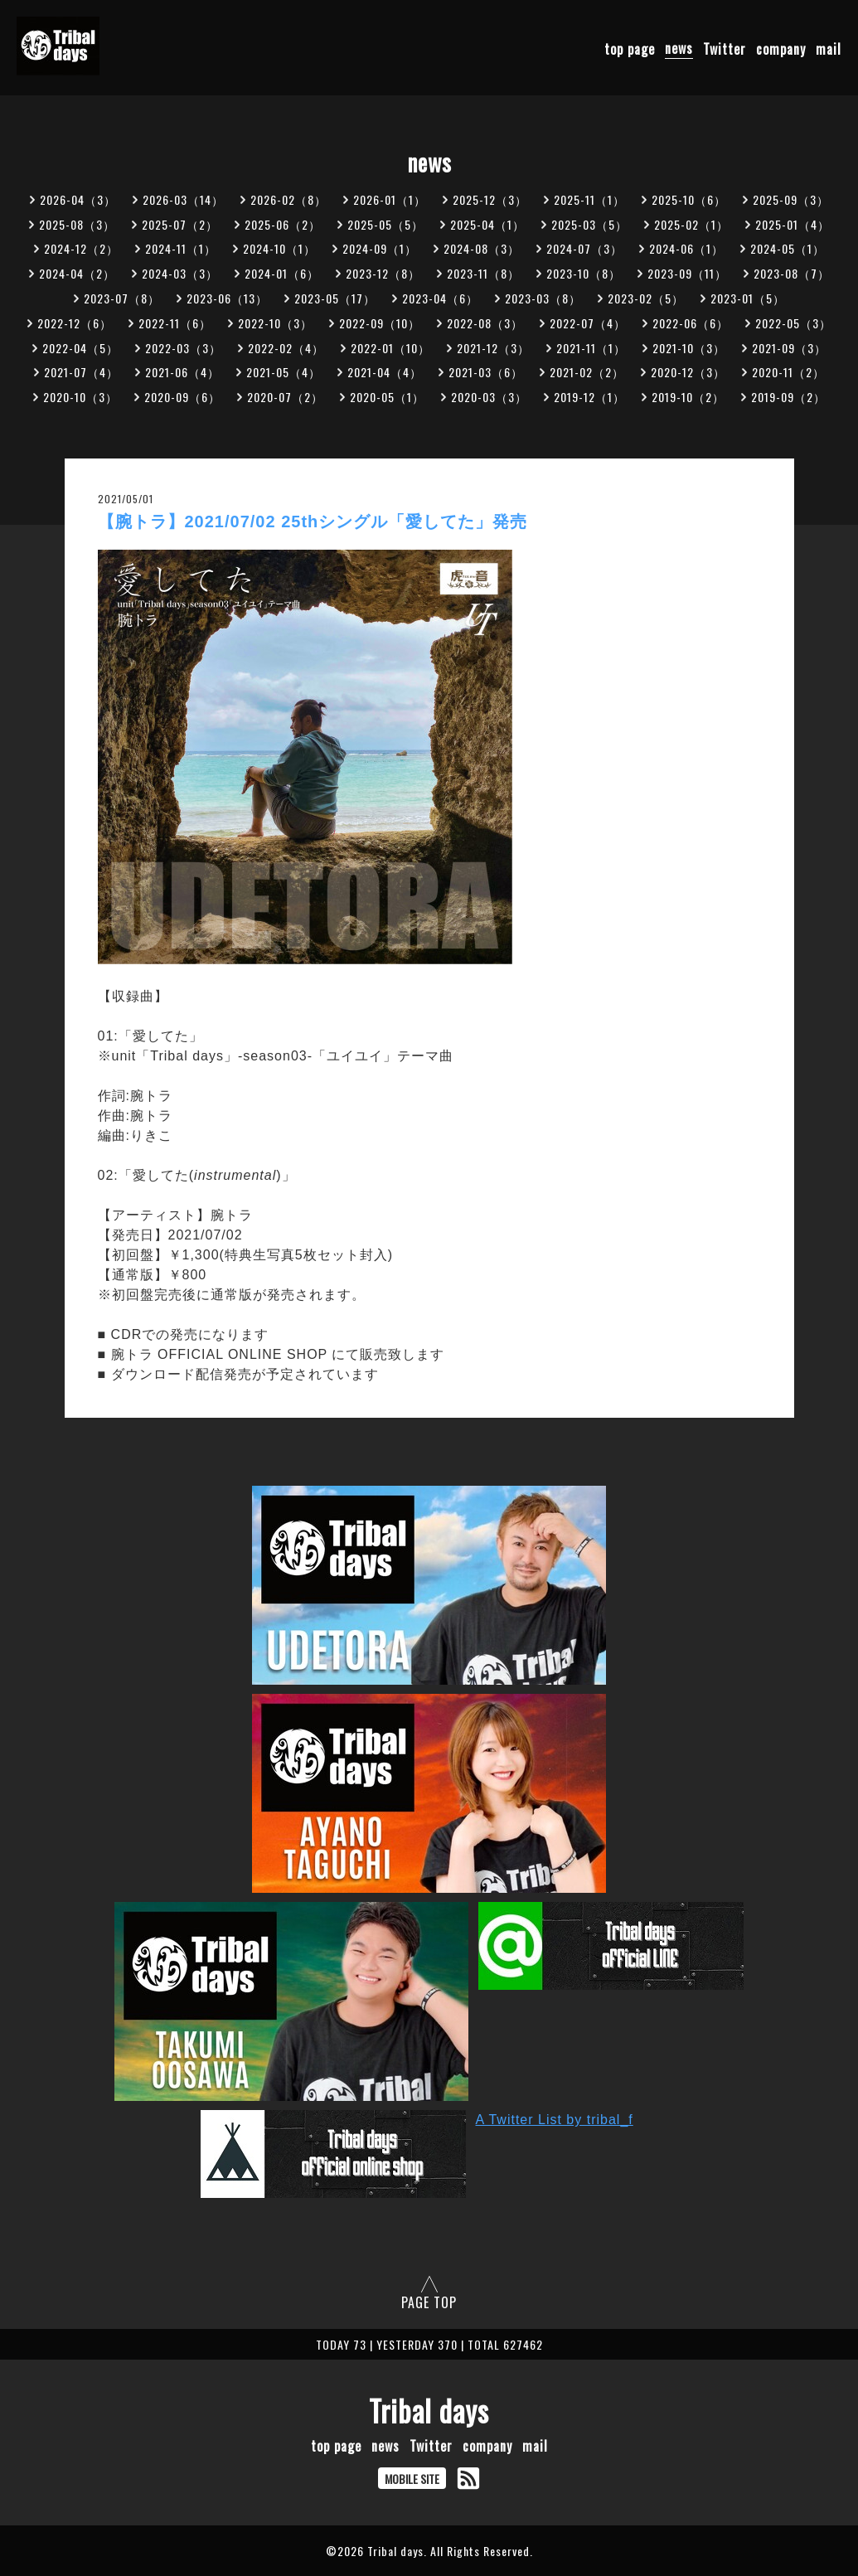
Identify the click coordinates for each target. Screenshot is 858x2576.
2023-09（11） (687, 273)
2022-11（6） (174, 323)
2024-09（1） (379, 248)
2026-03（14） (183, 199)
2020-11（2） (788, 372)
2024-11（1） (180, 248)
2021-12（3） (493, 348)
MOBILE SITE (412, 2478)
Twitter (724, 48)
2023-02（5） (646, 298)
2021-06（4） (182, 372)
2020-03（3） (489, 396)
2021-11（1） (591, 348)
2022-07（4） (588, 323)
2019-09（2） (788, 396)
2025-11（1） (589, 199)
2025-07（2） (180, 224)
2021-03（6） (485, 372)
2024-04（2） (77, 273)
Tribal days (429, 2410)
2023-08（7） (792, 273)
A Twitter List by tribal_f (554, 2120)
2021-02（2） (587, 372)
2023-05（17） (335, 298)
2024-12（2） (81, 248)
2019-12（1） (589, 396)
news (679, 48)
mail (828, 48)
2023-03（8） (543, 298)
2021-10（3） (688, 348)
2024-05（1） (787, 248)
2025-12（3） (490, 199)
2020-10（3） (80, 396)
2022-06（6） (690, 323)
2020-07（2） (285, 396)
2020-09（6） (182, 396)
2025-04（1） (487, 224)
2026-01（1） (389, 199)
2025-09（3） (791, 199)
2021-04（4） (384, 372)
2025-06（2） (283, 224)
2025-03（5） (589, 224)
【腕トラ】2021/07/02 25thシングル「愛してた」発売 (313, 521)
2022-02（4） (286, 348)
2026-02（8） (288, 199)
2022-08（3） (485, 323)
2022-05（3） (793, 323)
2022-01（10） (390, 348)
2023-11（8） (483, 273)
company (781, 48)
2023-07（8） (122, 298)
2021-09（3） (789, 348)
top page (629, 48)
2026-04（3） (78, 199)
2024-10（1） (279, 248)
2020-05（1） (387, 396)
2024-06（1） (686, 248)
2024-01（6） (282, 273)
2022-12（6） (74, 323)
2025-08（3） (77, 224)
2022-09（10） (379, 323)
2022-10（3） (275, 323)
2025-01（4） (792, 224)
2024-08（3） (482, 248)
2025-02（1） (691, 224)
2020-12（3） (688, 372)
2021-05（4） (283, 372)
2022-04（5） (80, 348)
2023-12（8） (383, 273)
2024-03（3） (180, 273)
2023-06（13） (227, 298)
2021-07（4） (81, 372)
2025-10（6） (689, 199)
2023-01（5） (747, 298)
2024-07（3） (584, 248)
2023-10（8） (583, 273)
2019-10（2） (688, 396)
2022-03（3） (183, 348)
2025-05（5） (385, 224)
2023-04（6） (440, 298)
